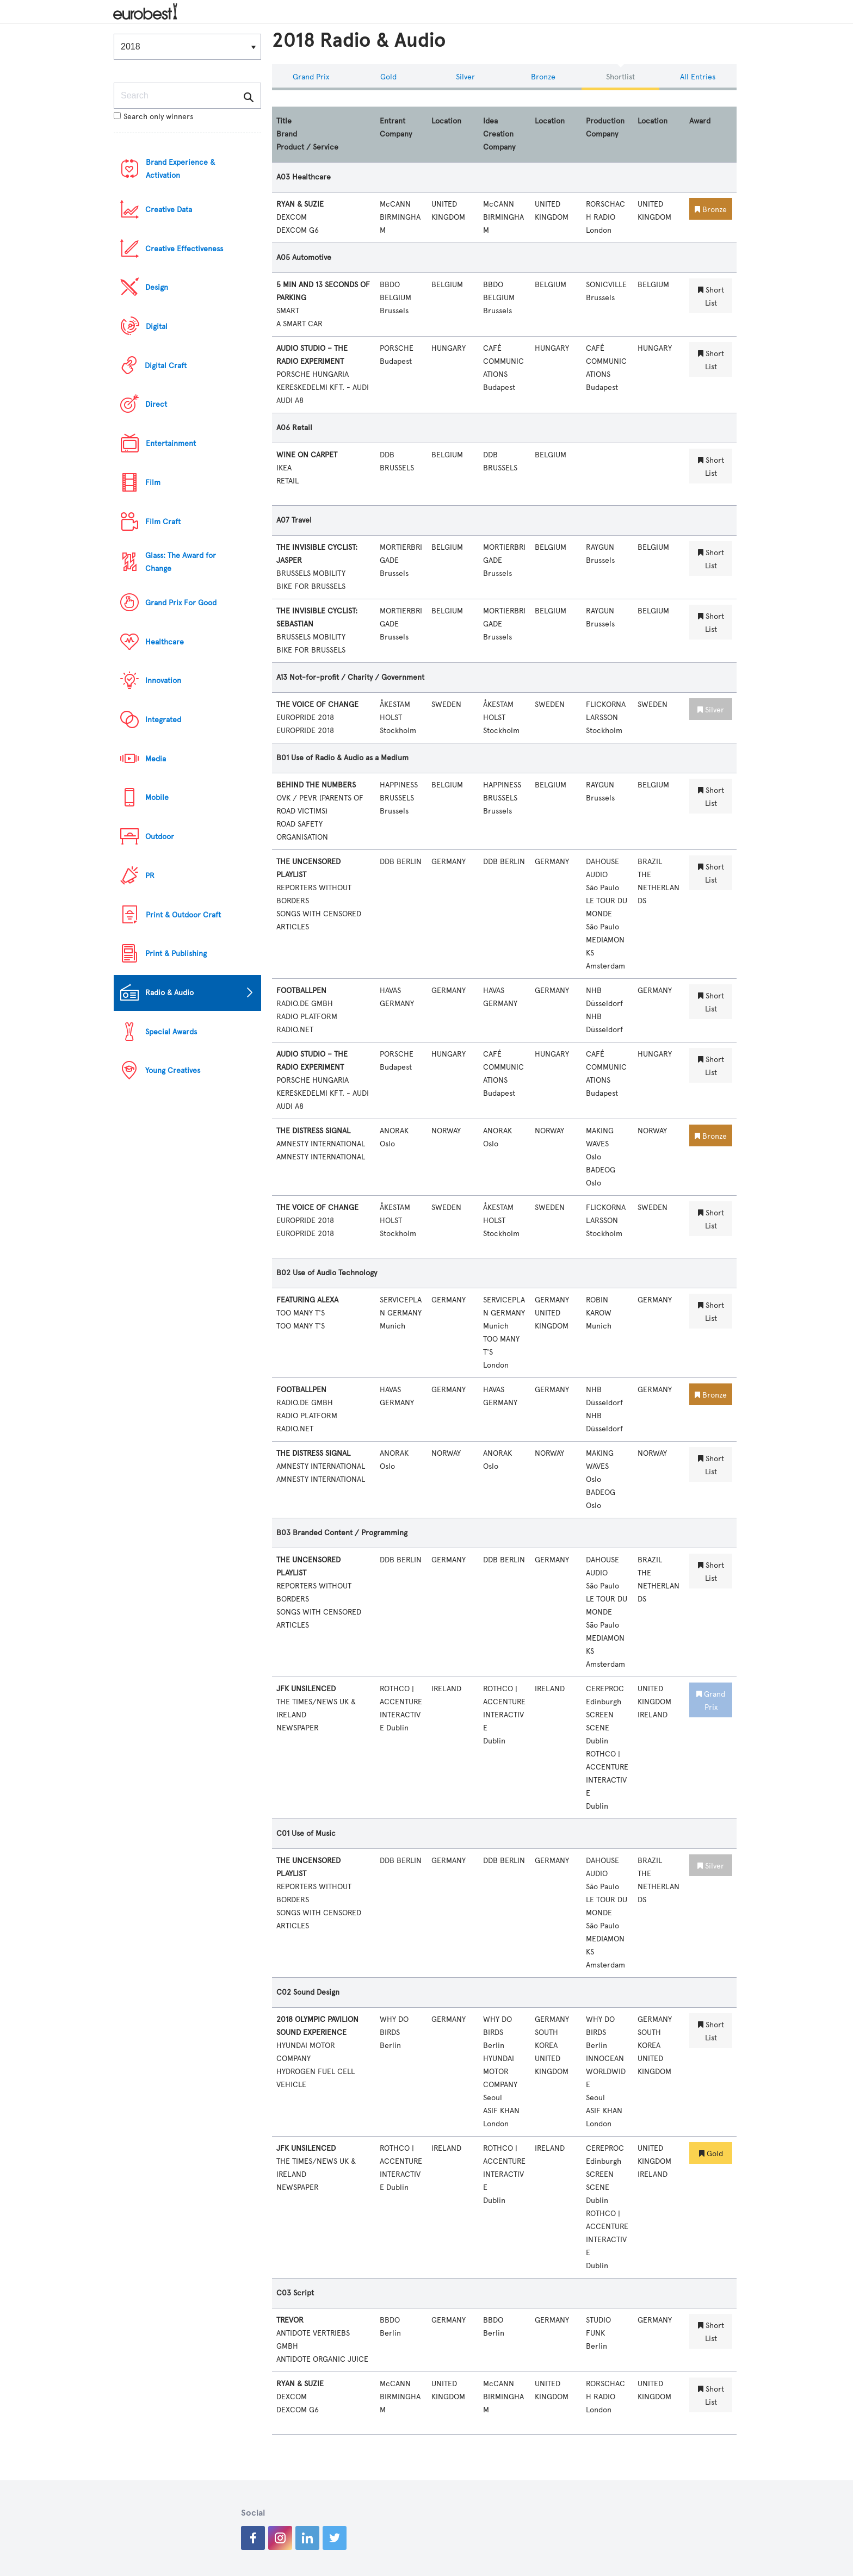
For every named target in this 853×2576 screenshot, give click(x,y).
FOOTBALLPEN (301, 990)
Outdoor (159, 836)
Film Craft (163, 521)
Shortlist (620, 77)
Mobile (157, 797)
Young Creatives (172, 1070)
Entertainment (171, 443)
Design (156, 287)
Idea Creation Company (499, 134)
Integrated (163, 719)
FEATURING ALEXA (307, 1300)
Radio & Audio (169, 992)
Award (699, 121)
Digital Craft (166, 365)
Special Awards (171, 1031)
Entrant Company (396, 127)
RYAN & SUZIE (300, 204)
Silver (465, 77)
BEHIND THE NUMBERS (316, 785)
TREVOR (290, 2320)
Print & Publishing (176, 953)
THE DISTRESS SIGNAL (313, 1130)
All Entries (697, 77)
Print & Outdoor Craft (183, 915)
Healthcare (164, 642)
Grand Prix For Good (181, 602)
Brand (286, 134)
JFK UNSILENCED (306, 1688)
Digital (157, 326)
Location (446, 121)
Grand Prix (311, 77)
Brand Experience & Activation (180, 169)
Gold (388, 77)
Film (152, 482)
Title (284, 121)
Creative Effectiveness (184, 248)
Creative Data (168, 209)
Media (155, 759)
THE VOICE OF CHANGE (317, 704)
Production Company (605, 127)
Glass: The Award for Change (180, 562)
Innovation (163, 680)
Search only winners (153, 116)
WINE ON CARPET (306, 455)
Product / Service (307, 147)
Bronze (543, 77)
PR (149, 875)
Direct (156, 404)
